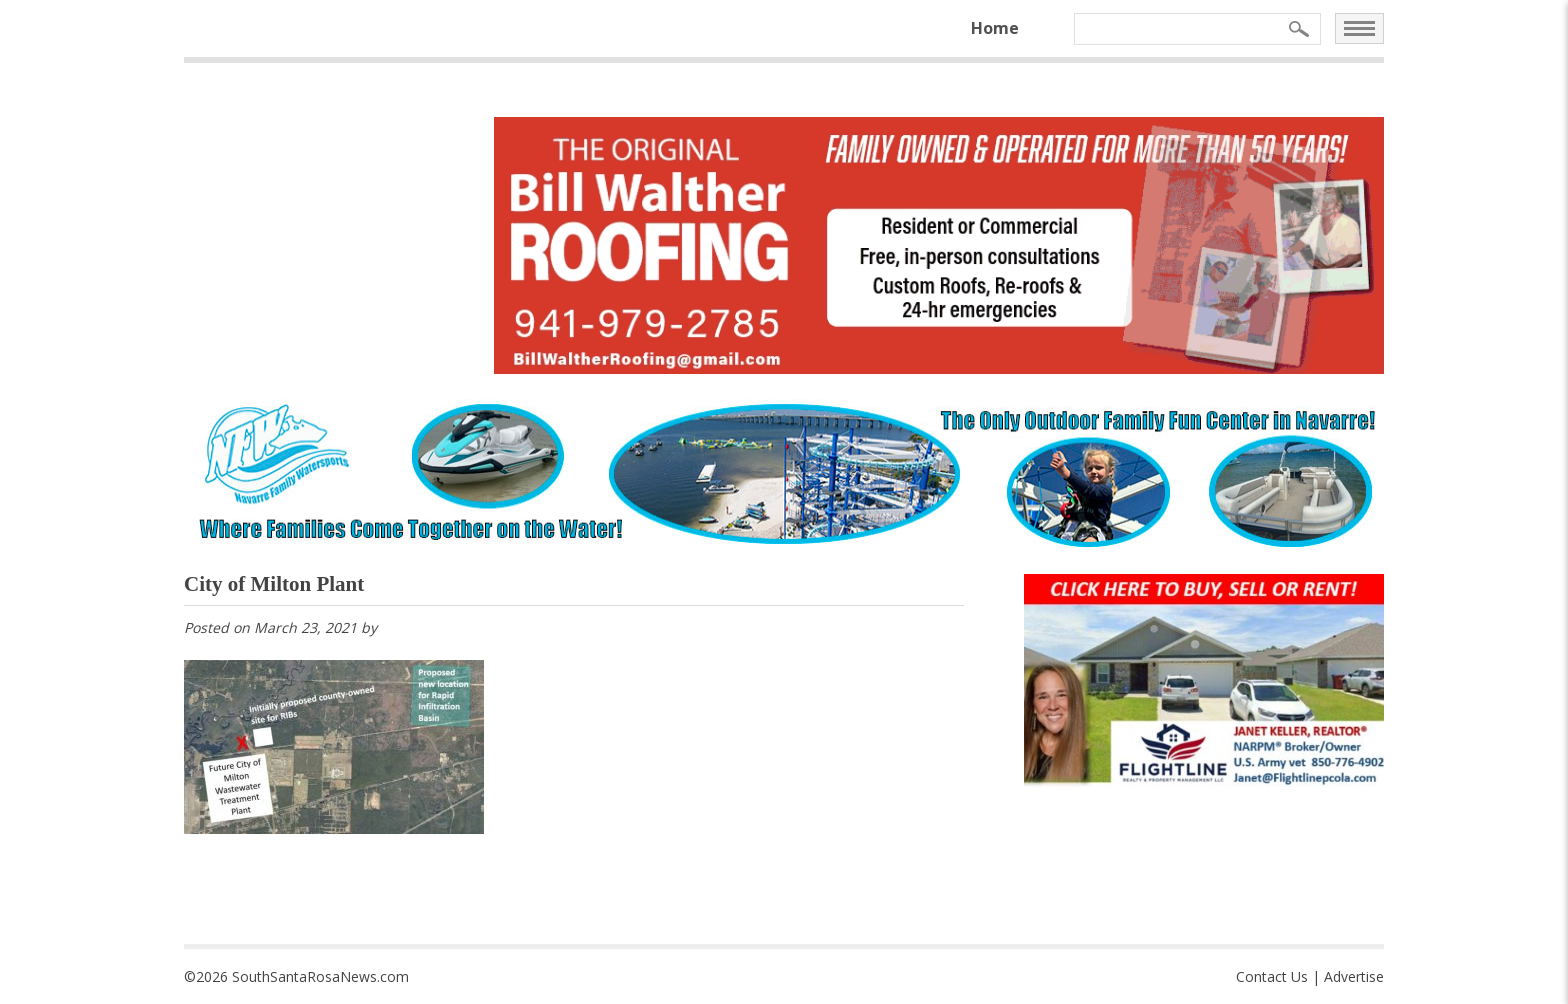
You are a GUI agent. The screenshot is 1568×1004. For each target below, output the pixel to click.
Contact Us (1272, 976)
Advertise (1354, 976)
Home (995, 28)
